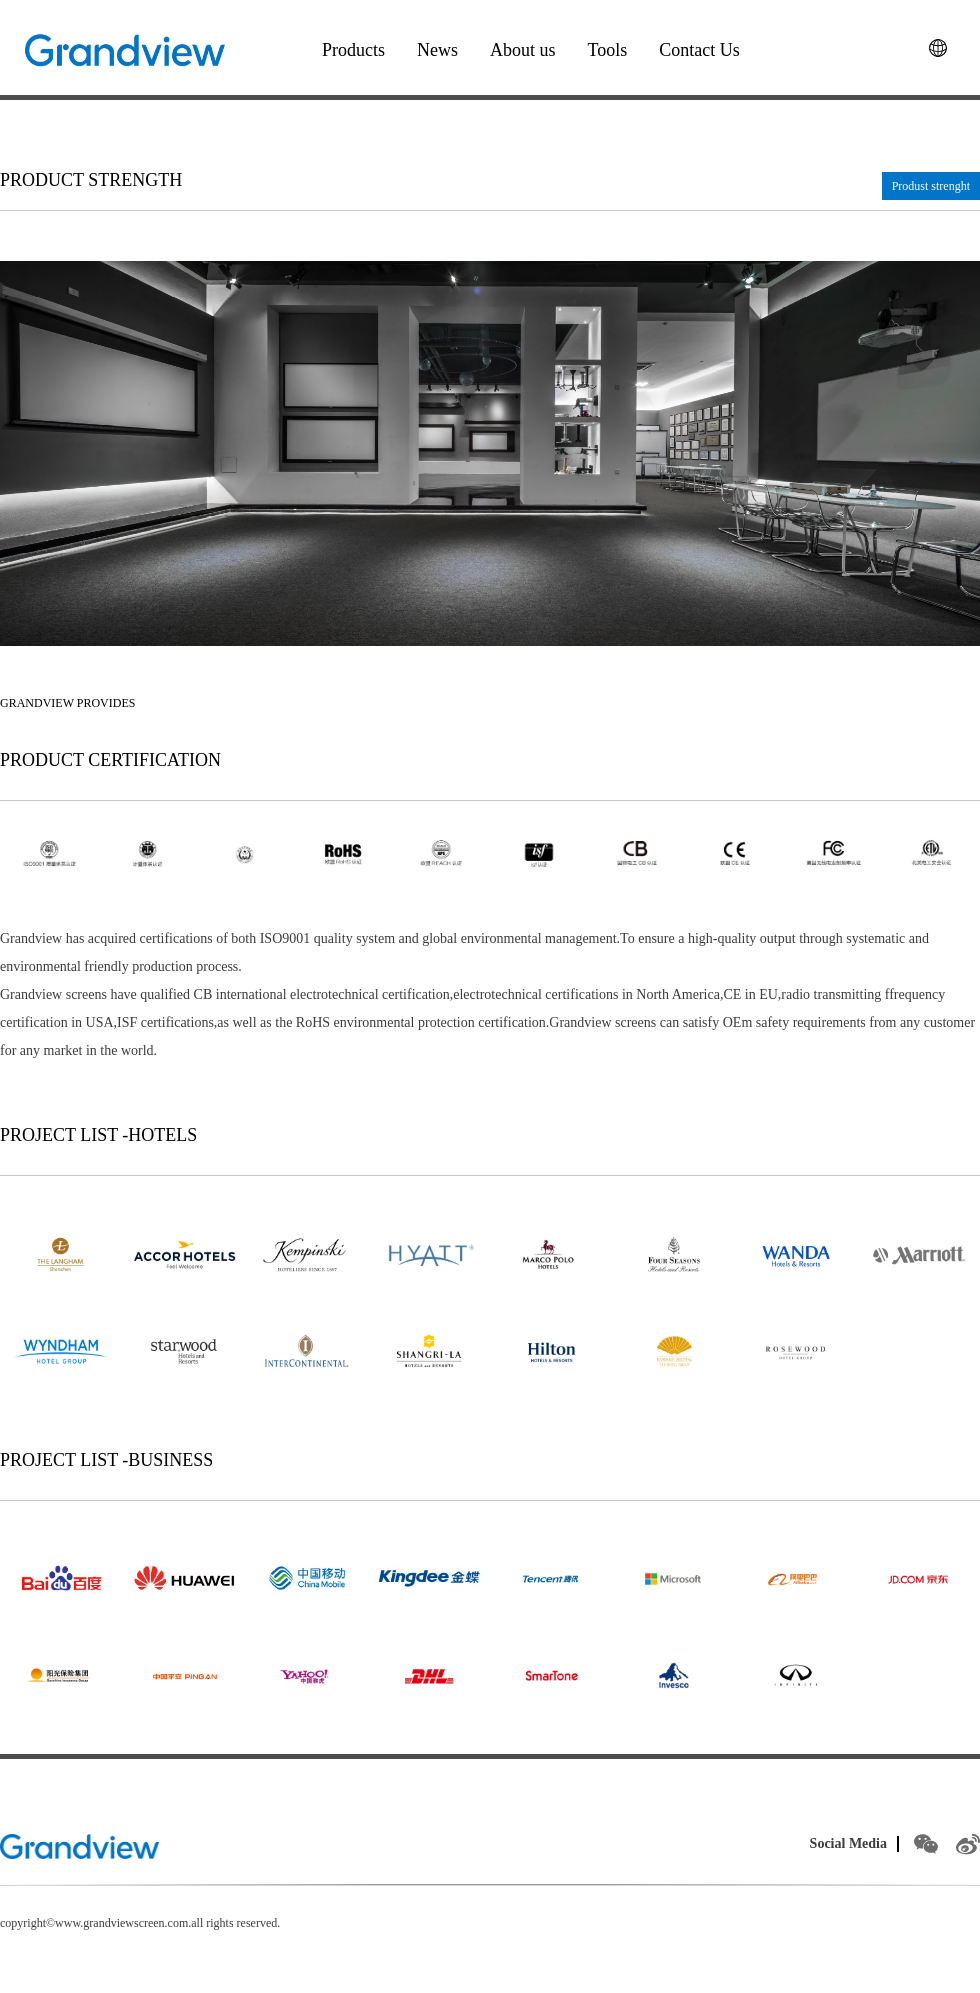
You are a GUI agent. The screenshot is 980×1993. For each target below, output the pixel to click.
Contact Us (699, 50)
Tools (608, 50)
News (437, 50)
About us (523, 50)
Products (353, 50)
